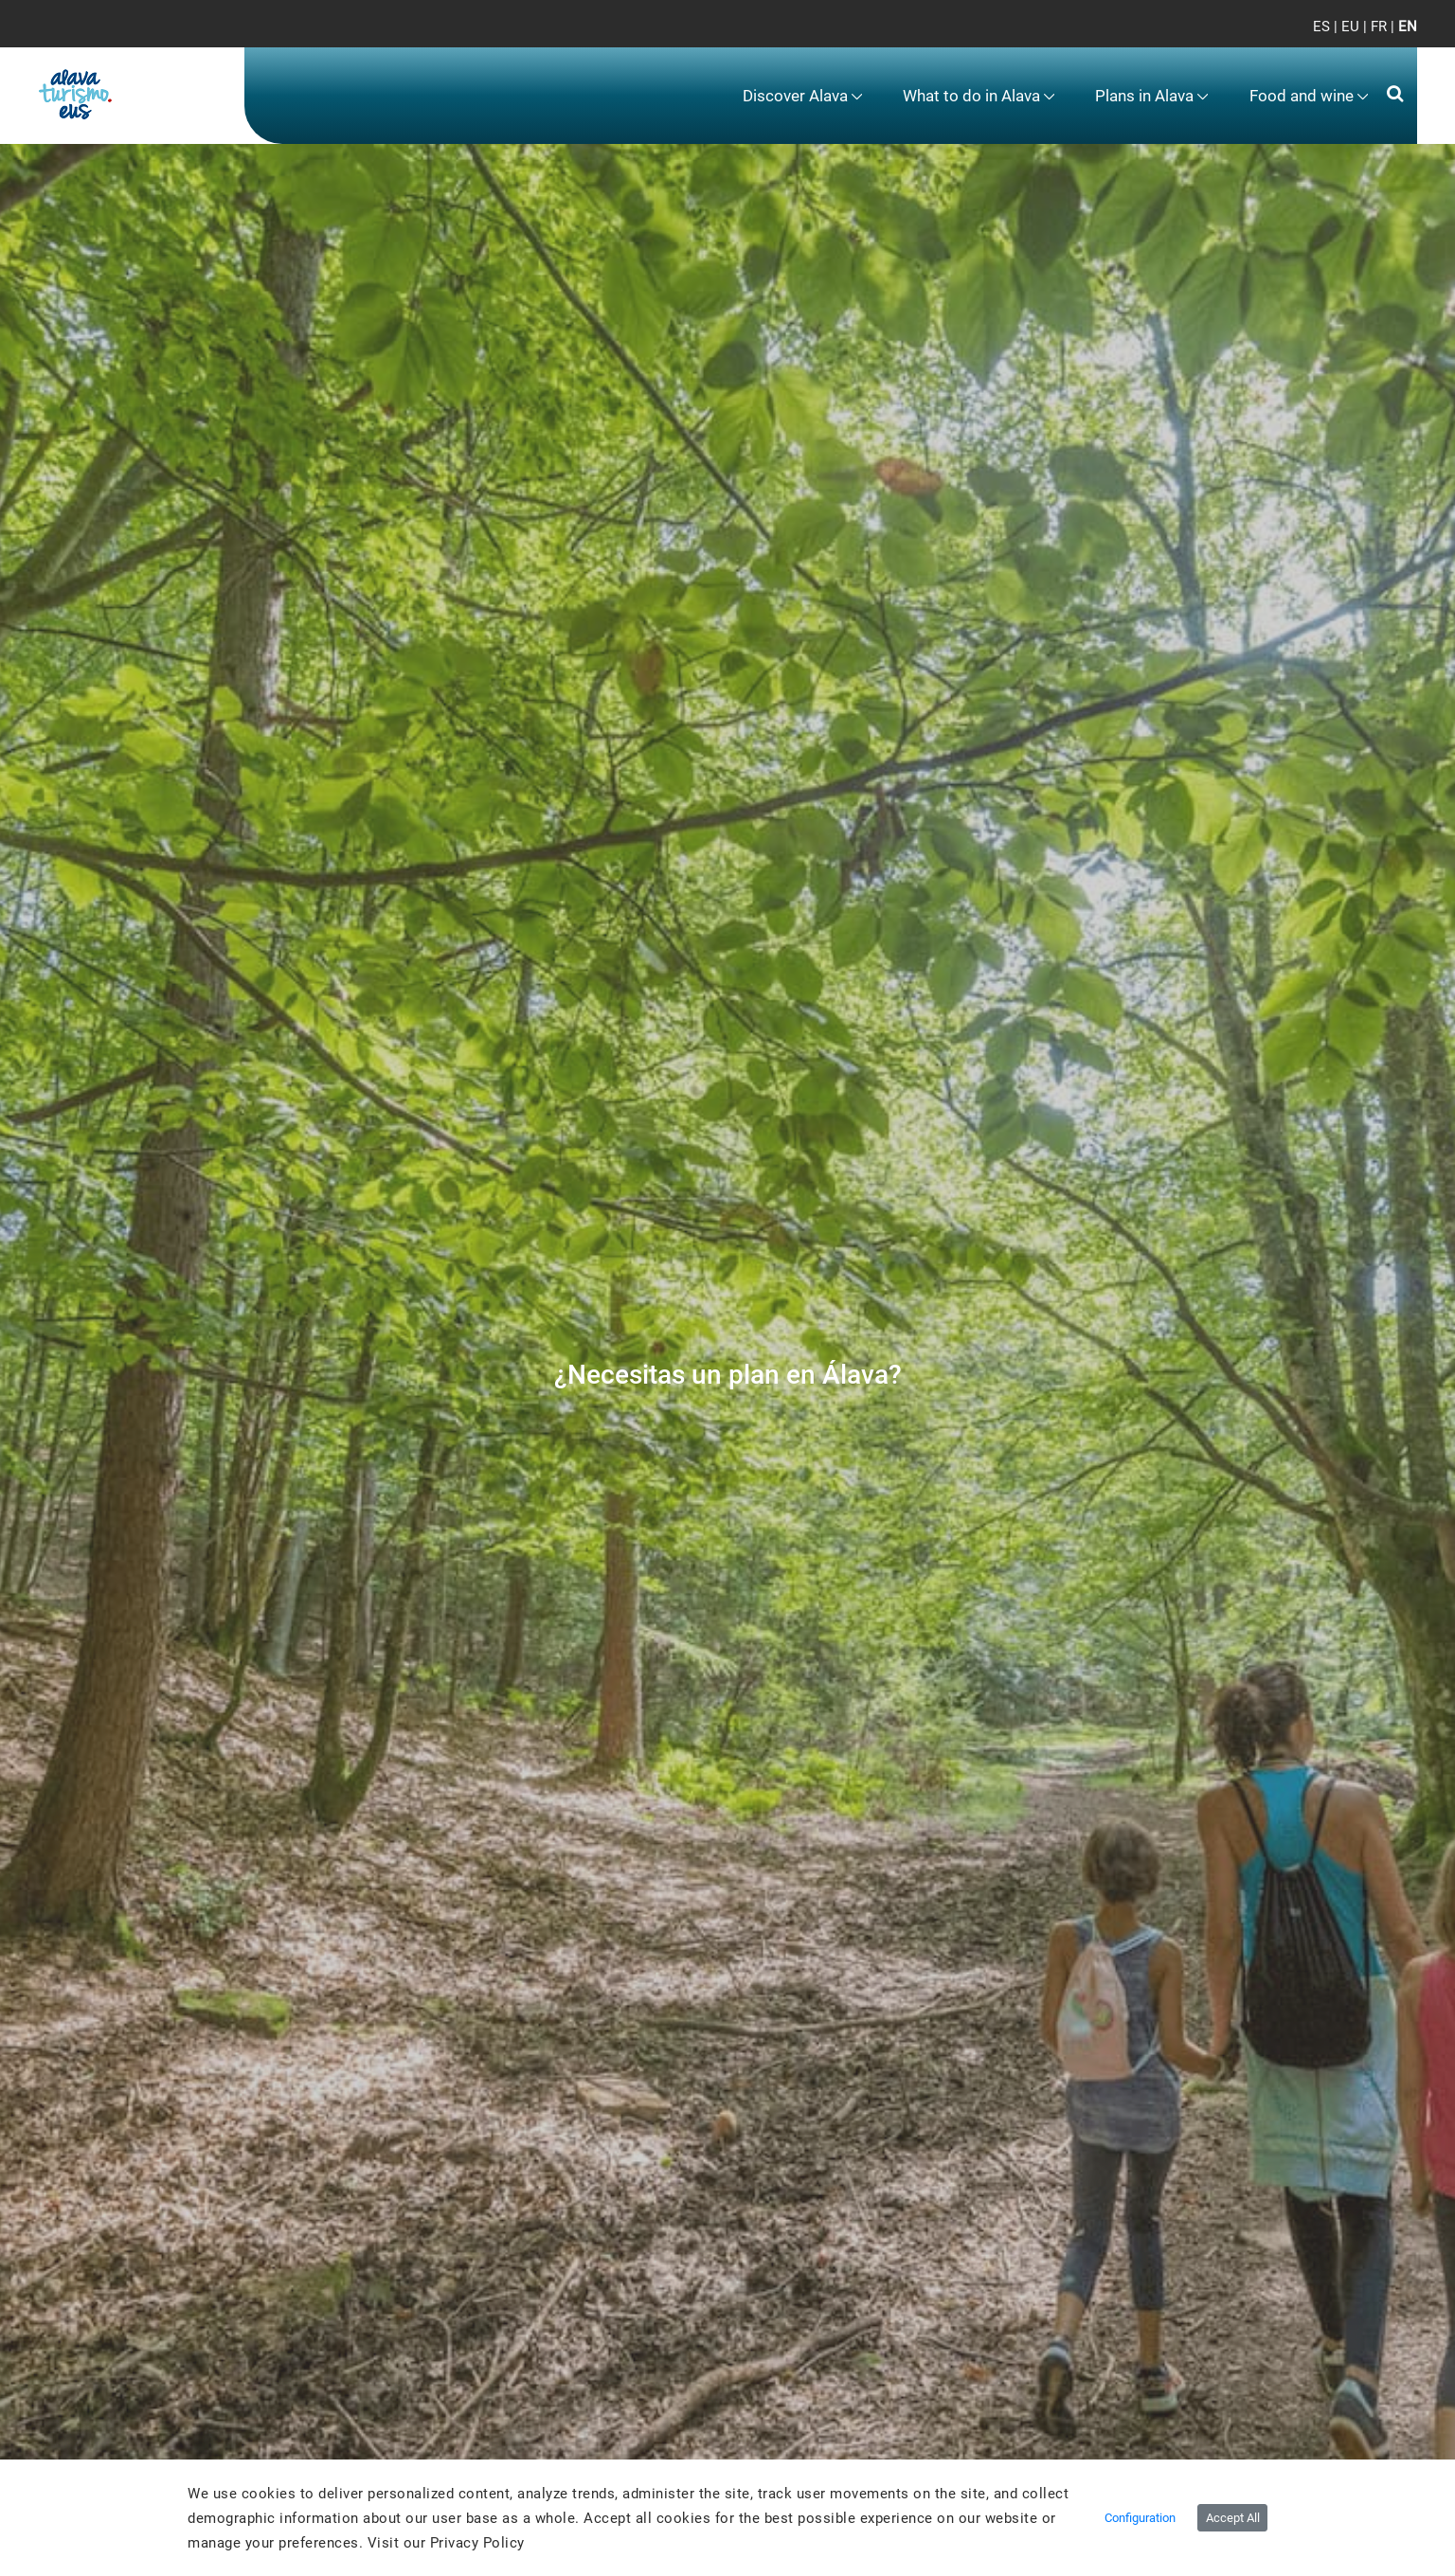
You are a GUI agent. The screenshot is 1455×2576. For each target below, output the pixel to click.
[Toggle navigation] (1387, 38)
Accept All (1233, 2518)
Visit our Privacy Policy (446, 2542)
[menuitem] (803, 96)
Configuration (1140, 2518)
